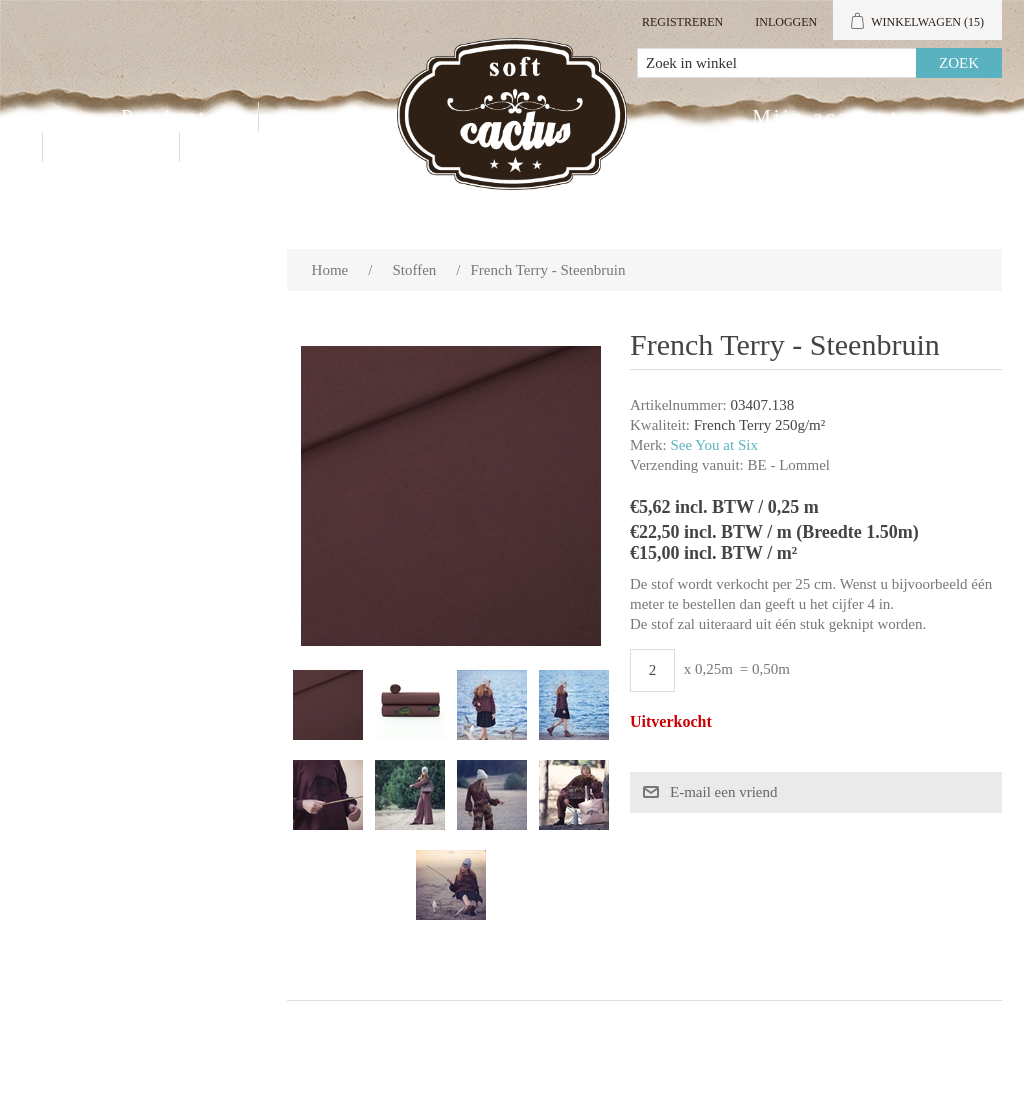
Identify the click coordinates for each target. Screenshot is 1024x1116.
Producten (177, 117)
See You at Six (714, 445)
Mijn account (825, 117)
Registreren (682, 22)
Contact (111, 147)
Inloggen (786, 22)
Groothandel (353, 117)
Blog (231, 147)
